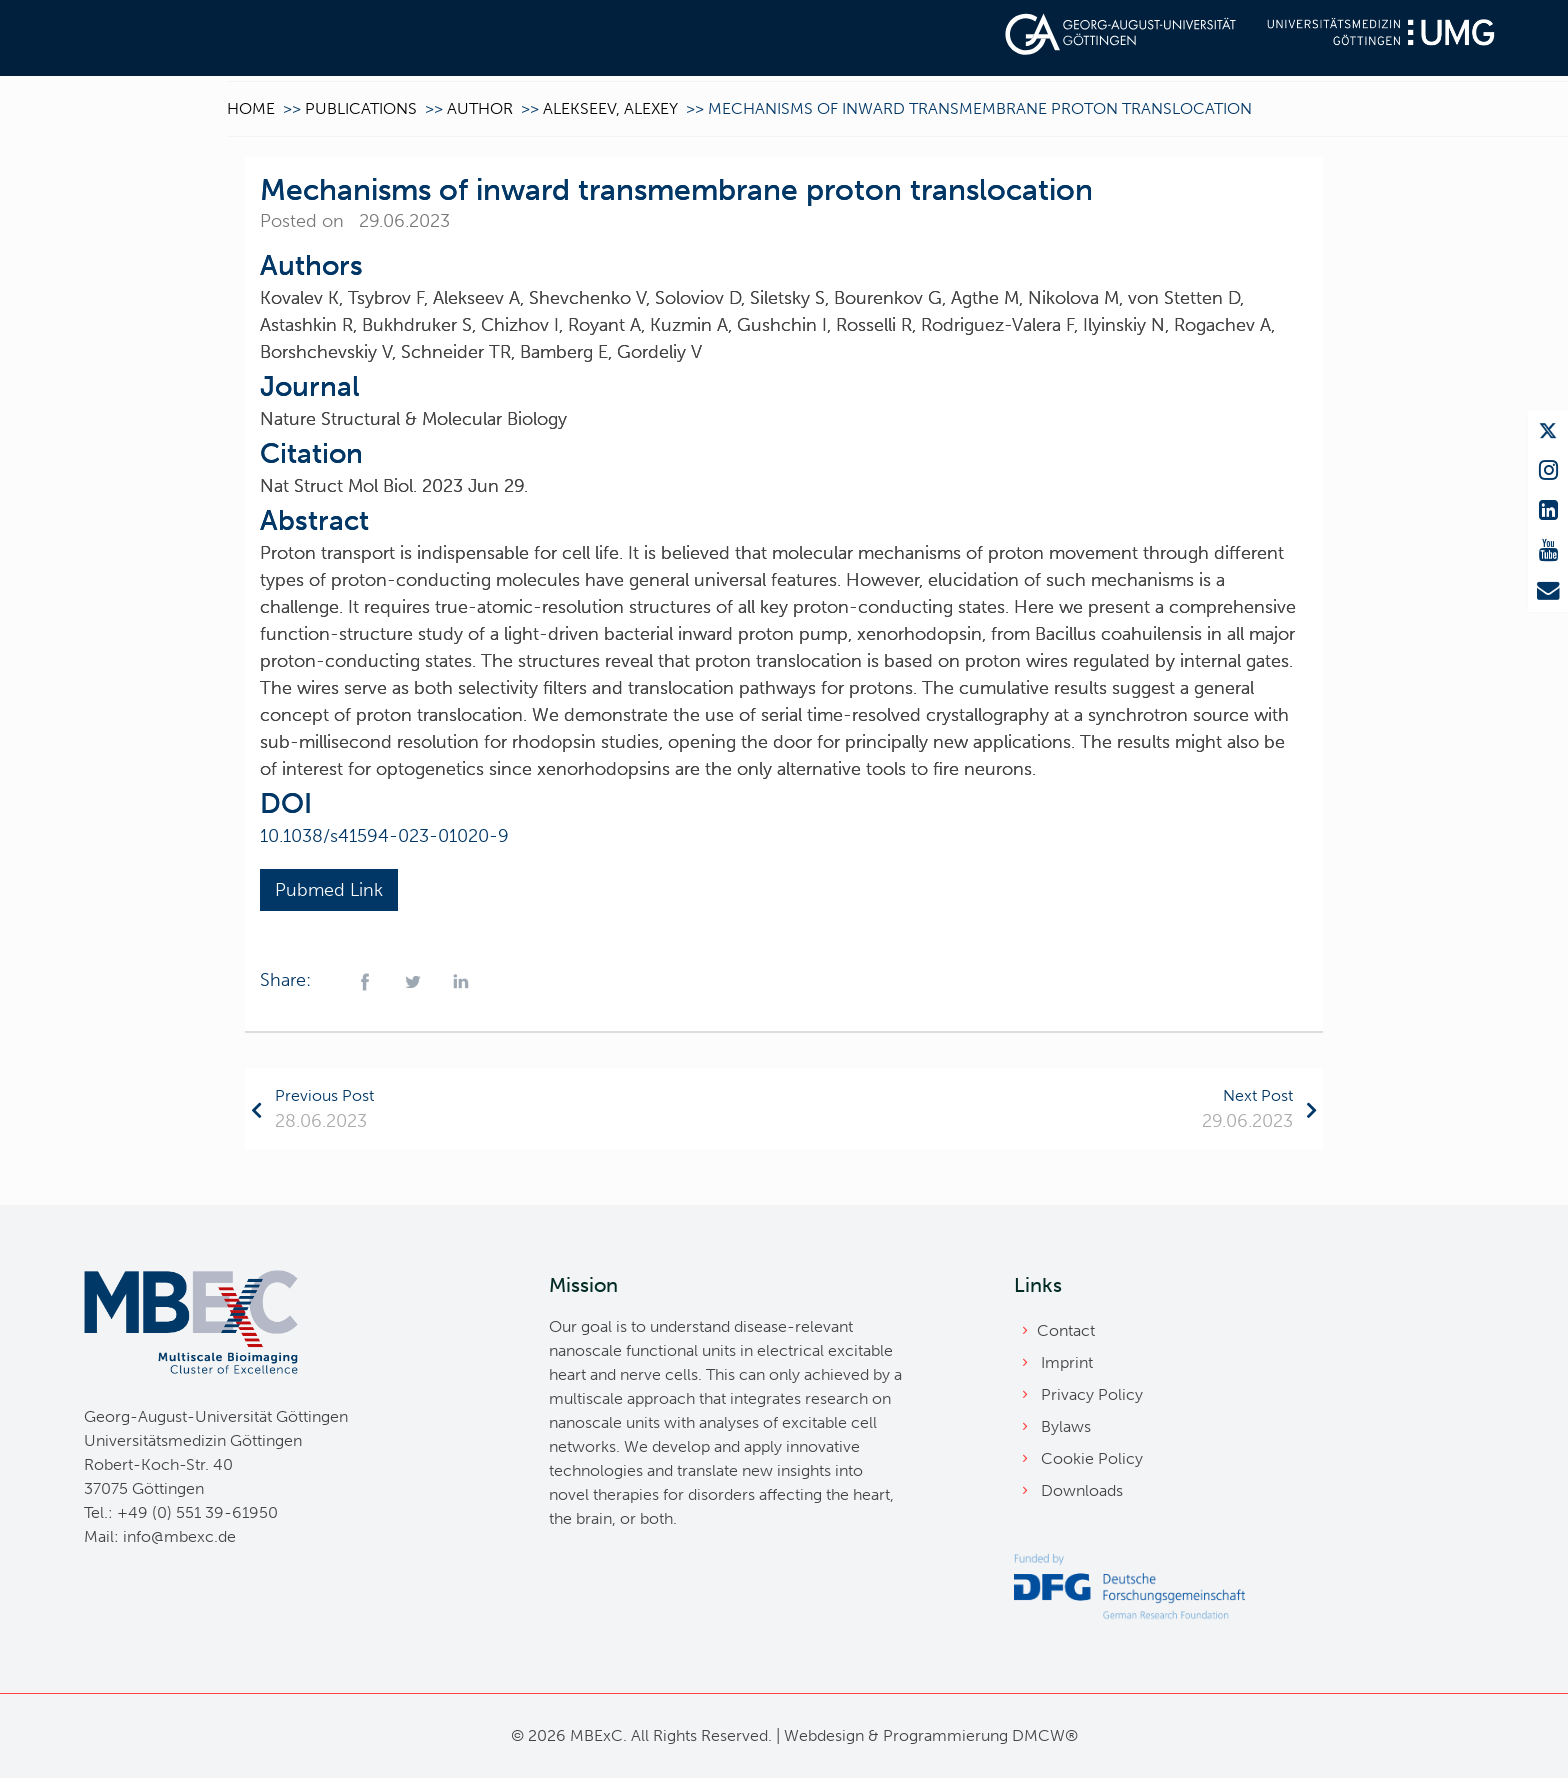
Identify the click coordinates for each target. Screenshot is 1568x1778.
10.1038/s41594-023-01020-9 (384, 836)
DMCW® (1045, 1735)
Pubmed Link (329, 890)
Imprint (1067, 1362)
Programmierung (945, 1735)
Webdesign (824, 1735)
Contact (1066, 1330)
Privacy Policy (1092, 1394)
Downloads (1082, 1490)
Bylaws (1066, 1426)
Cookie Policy (1092, 1458)
